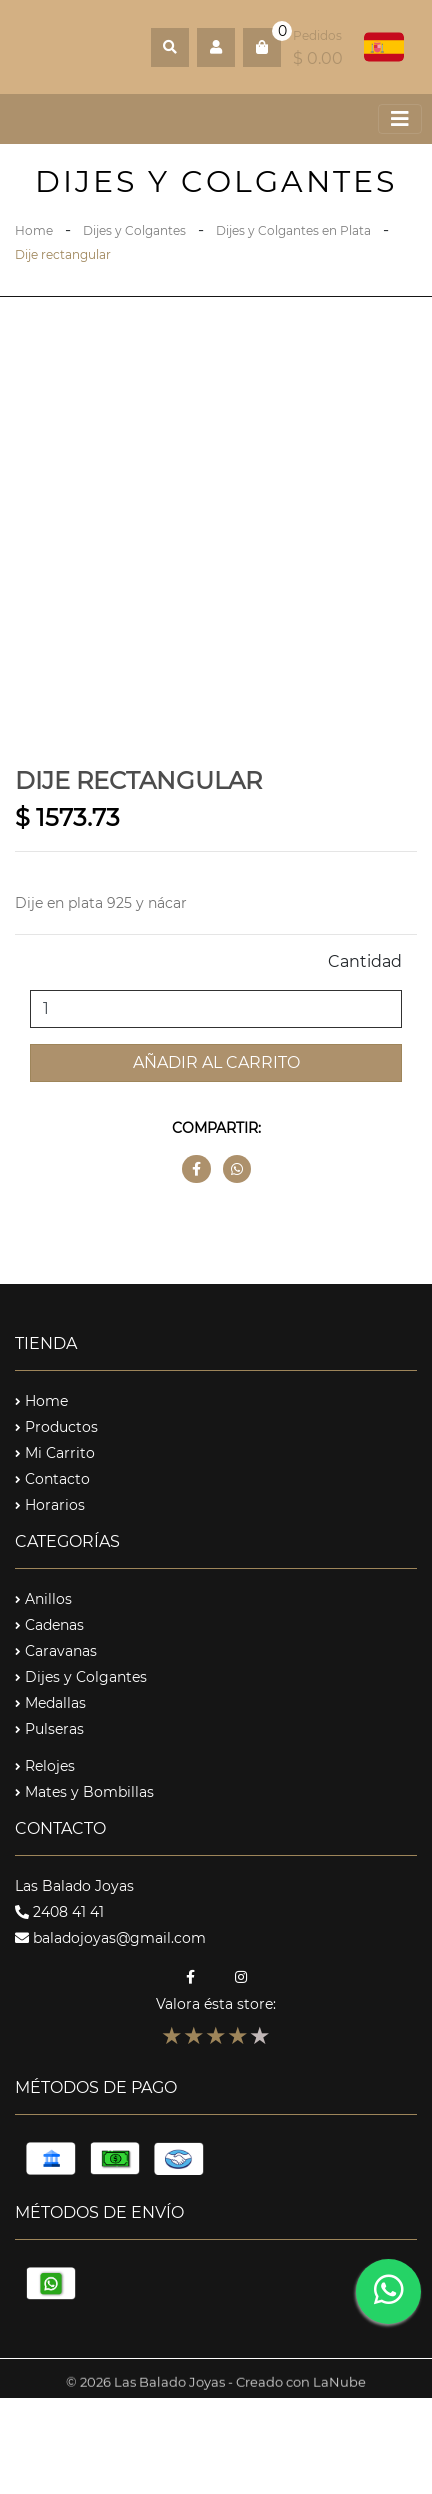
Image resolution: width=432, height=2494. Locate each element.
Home (34, 230)
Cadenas (49, 1625)
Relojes (45, 1766)
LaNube (339, 2390)
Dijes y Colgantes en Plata (293, 230)
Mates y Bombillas (84, 1792)
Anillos (43, 1599)
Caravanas (56, 1651)
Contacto (52, 1479)
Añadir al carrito (216, 1062)
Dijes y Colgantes (134, 230)
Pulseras (49, 1729)
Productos (56, 1427)
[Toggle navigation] (400, 119)
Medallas (50, 1703)
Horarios (50, 1505)
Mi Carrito (55, 1453)
